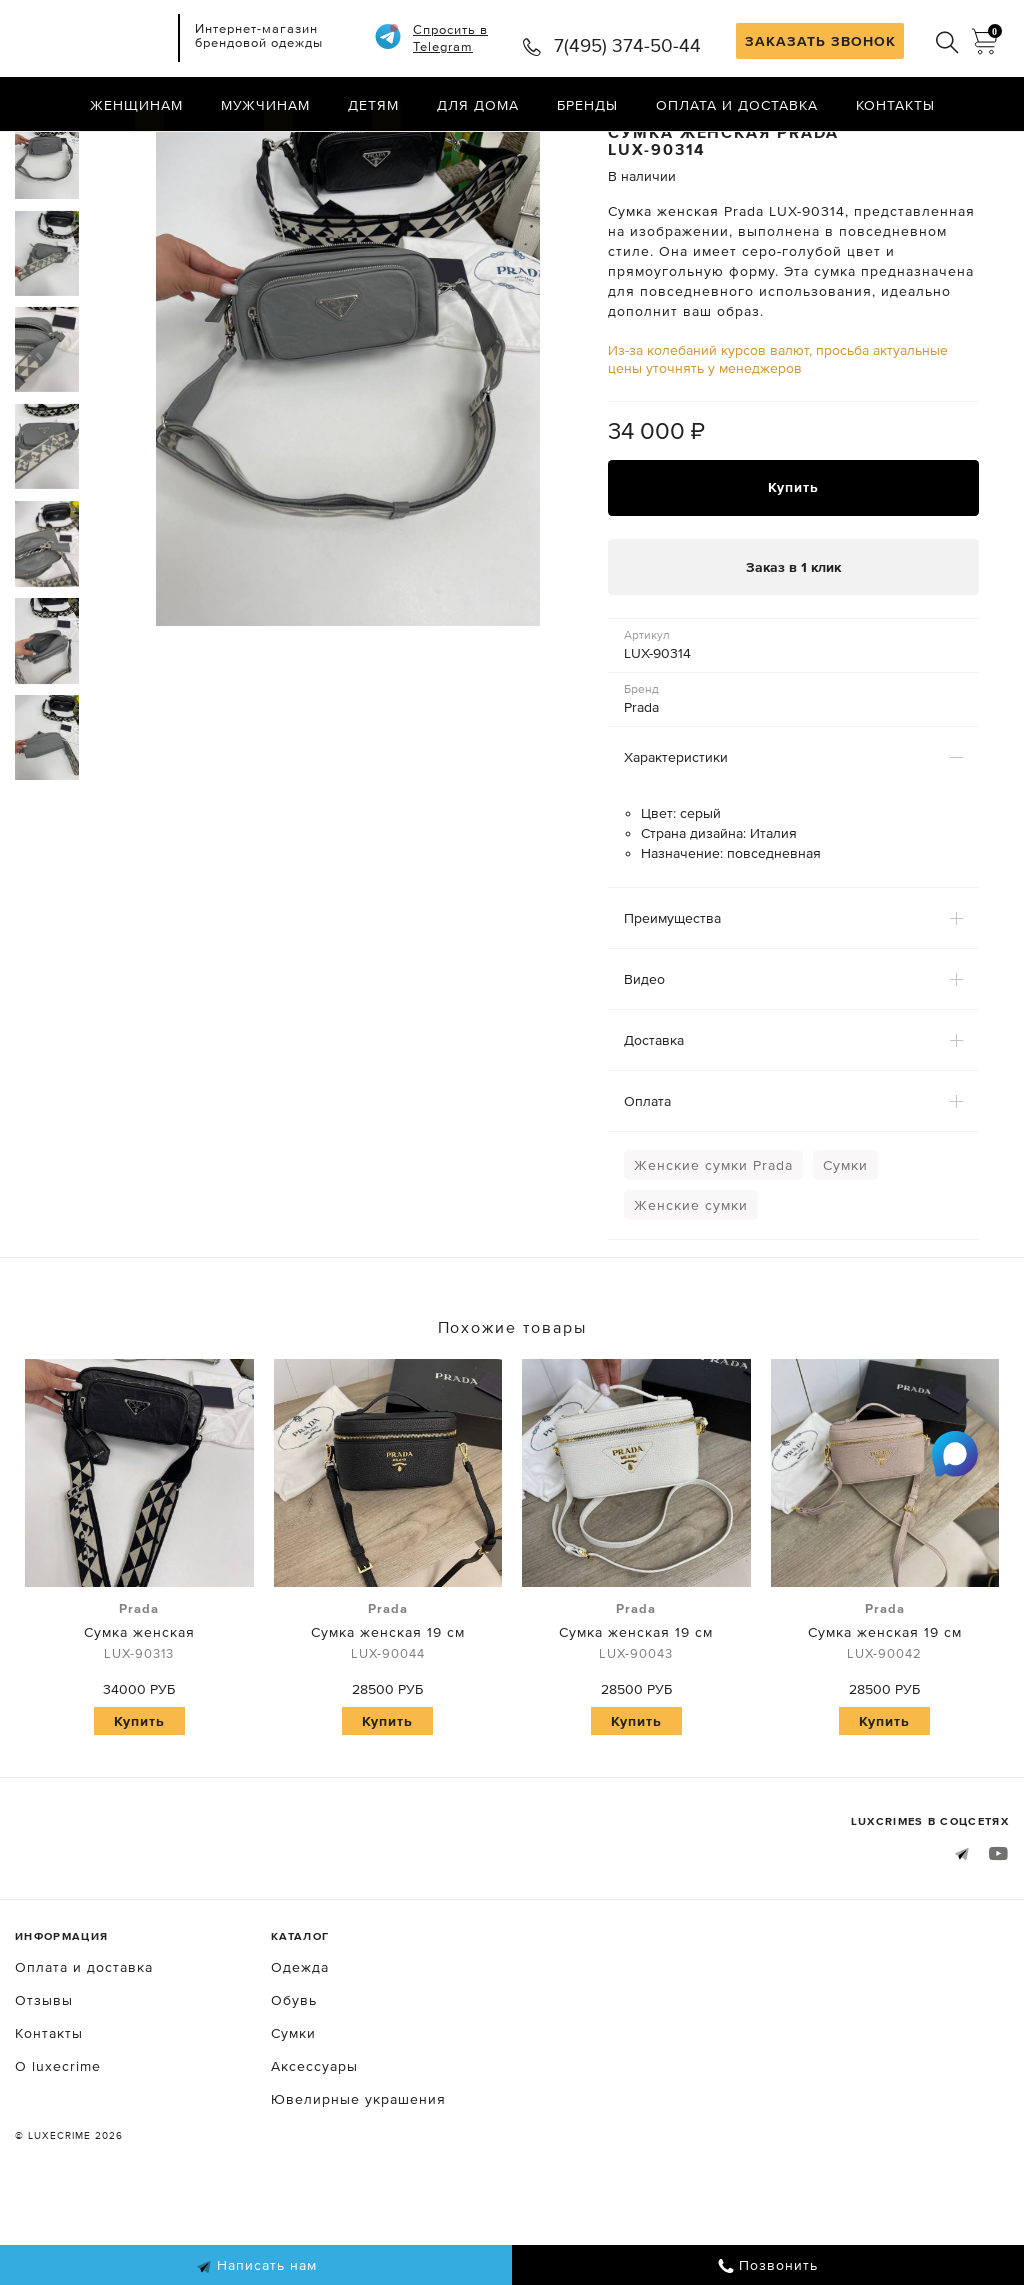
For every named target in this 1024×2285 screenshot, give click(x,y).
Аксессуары (314, 2146)
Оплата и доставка (737, 105)
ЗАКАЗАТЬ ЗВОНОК (820, 41)
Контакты (895, 105)
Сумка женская (139, 1712)
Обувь (294, 2080)
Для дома (478, 105)
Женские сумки (691, 1284)
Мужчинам (265, 105)
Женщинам (136, 105)
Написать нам (256, 2266)
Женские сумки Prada (713, 1244)
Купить (793, 567)
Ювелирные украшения (358, 2179)
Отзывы (44, 2080)
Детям (373, 105)
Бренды (587, 105)
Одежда (300, 2047)
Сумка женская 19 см (388, 1712)
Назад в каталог (944, 148)
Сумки (845, 1244)
